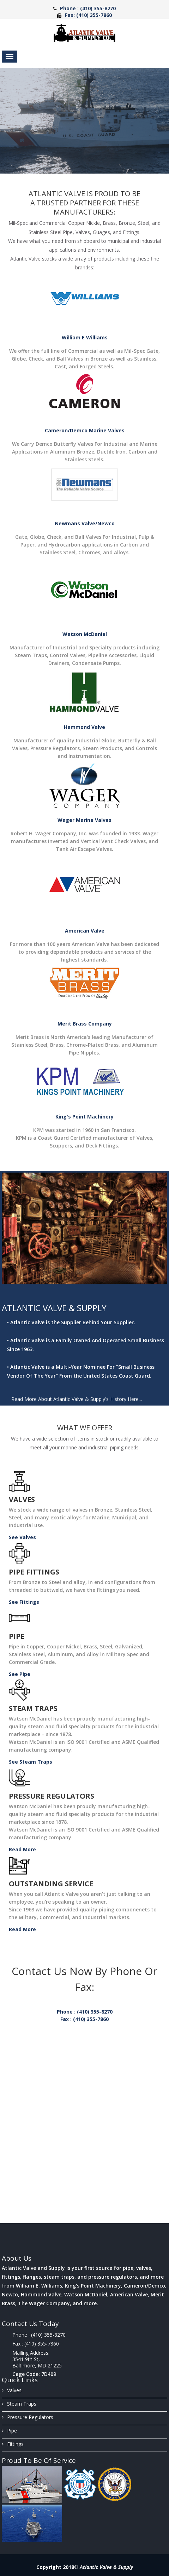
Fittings (13, 2444)
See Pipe (19, 1674)
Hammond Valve (84, 727)
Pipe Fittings (34, 1572)
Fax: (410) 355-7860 (88, 15)
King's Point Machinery (84, 1116)
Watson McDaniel (84, 634)
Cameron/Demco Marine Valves (85, 430)
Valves (22, 1499)
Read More (22, 1849)
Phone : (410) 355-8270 (88, 8)
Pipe (16, 1636)
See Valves (22, 1537)
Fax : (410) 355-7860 (84, 2019)
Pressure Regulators (51, 1796)
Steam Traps (33, 1708)
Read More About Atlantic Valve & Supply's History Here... (76, 1399)
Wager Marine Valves (84, 820)
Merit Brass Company (85, 1023)
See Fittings (24, 1602)
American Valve (84, 930)
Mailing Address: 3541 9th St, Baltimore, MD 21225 (37, 2359)
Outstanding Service (51, 1883)
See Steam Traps (30, 1761)
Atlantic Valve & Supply (106, 2567)
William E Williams (85, 337)
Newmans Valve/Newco (85, 523)
